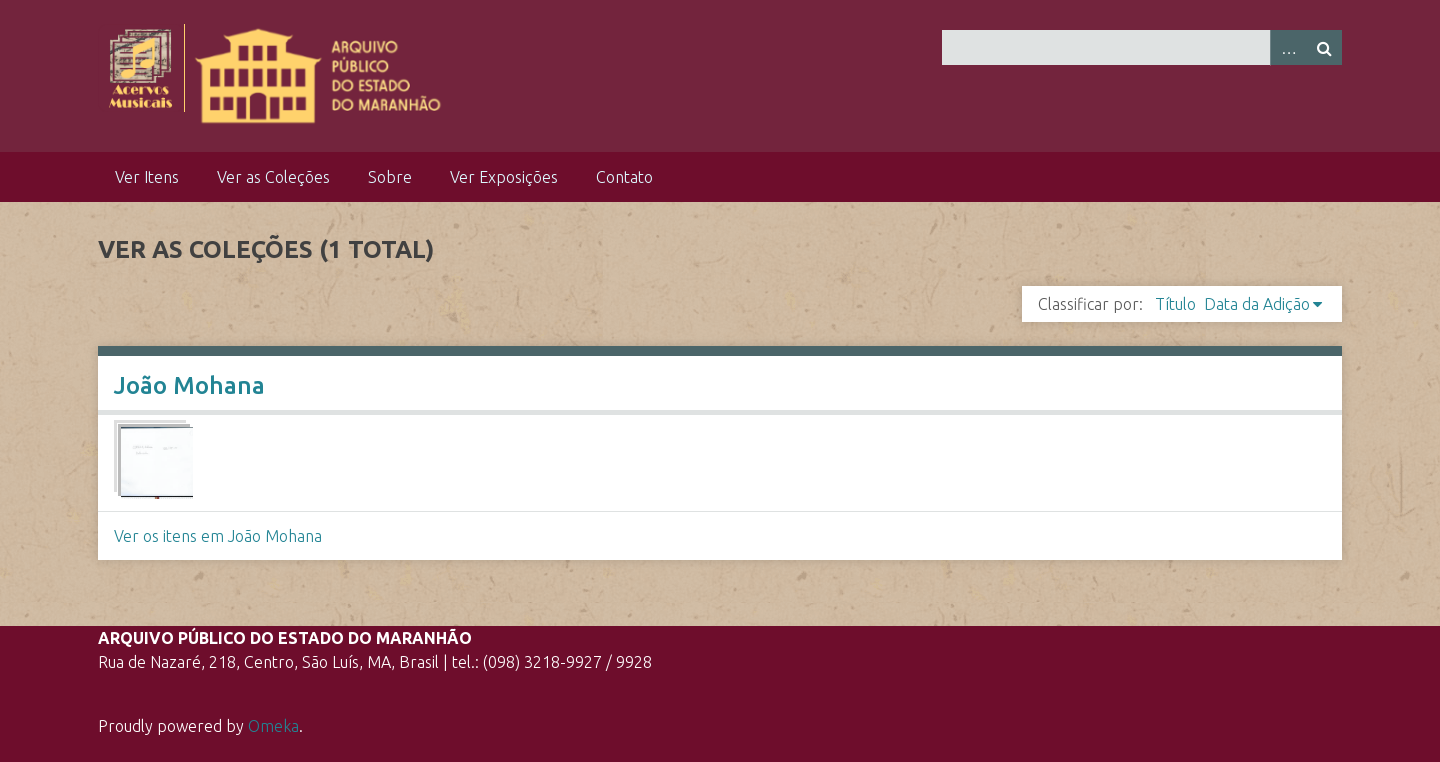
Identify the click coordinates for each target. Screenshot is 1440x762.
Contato (624, 177)
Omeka (273, 726)
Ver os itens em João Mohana (218, 536)
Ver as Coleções (273, 177)
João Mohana (189, 385)
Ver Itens (147, 177)
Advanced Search (1288, 47)
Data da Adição (1257, 304)
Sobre (390, 177)
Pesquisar (1324, 47)
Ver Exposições (504, 177)
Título (1175, 304)
